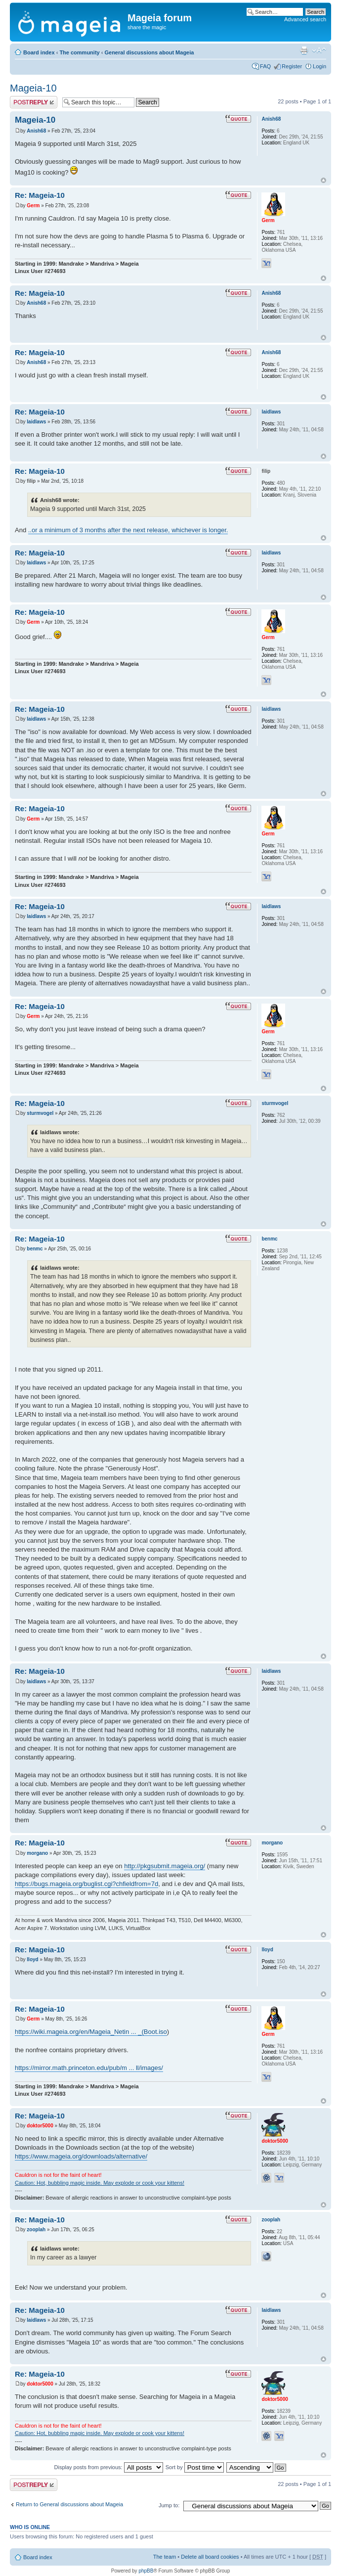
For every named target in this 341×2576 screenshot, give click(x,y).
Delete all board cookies (210, 2557)
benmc (35, 1248)
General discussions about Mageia (149, 52)
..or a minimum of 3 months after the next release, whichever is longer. (128, 530)
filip (31, 481)
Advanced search (305, 19)
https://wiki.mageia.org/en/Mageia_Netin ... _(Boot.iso (91, 2031)
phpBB (145, 2571)
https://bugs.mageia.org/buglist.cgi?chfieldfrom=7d (86, 1883)
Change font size (319, 50)
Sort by (195, 2467)
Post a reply (33, 102)
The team (164, 2557)
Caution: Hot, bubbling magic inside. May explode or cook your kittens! (99, 2183)
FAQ (265, 66)
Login (319, 66)
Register (292, 66)
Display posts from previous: (108, 2467)
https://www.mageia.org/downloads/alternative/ (81, 2156)
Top (323, 180)
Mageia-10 (33, 88)
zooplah (36, 2229)
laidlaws (36, 421)
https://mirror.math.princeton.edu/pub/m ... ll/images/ (89, 2067)
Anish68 (36, 131)
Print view (303, 50)
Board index (39, 52)
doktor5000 (40, 2125)
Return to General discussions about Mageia (69, 2504)
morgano (37, 1853)
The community (79, 52)
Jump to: (169, 2505)
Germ (33, 205)
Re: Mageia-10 (40, 195)
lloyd (32, 1959)
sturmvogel (40, 1113)
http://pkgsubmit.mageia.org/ (164, 1866)
